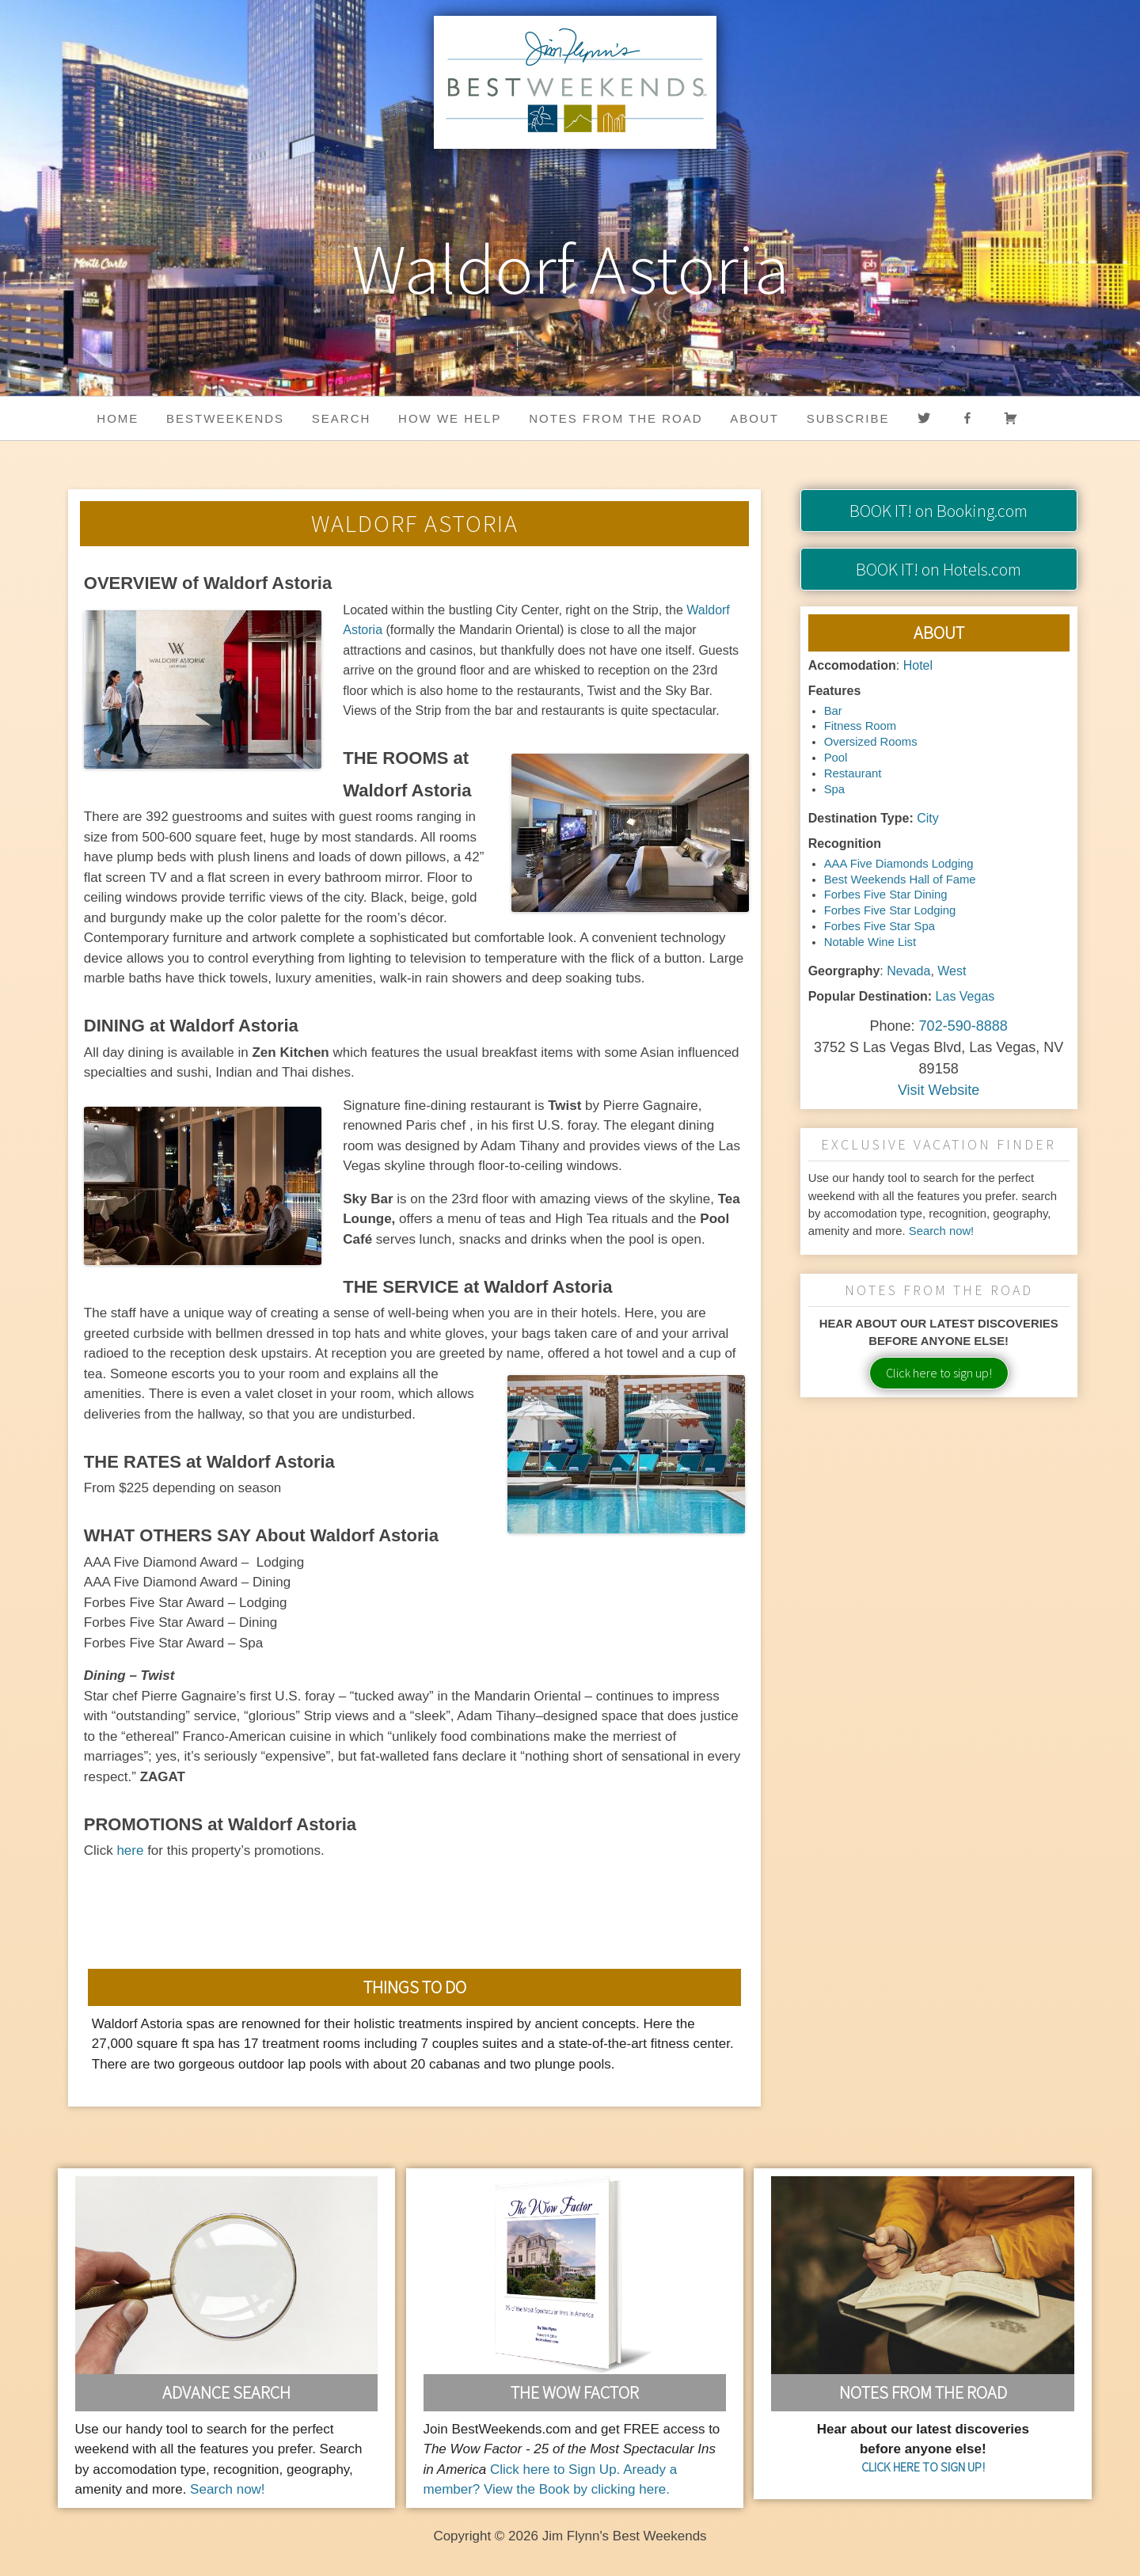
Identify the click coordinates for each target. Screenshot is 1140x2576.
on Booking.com (938, 511)
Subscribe (848, 418)
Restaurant (853, 773)
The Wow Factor (575, 2392)
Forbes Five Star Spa (879, 926)
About (754, 418)
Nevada (908, 971)
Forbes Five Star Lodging (890, 910)
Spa (834, 789)
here (129, 1850)
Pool (836, 757)
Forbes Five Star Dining (886, 894)
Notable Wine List (870, 942)
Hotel (918, 665)
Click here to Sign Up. (555, 2469)
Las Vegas (965, 996)
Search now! (942, 1231)
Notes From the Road (923, 2392)
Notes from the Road (615, 418)
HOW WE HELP (449, 418)
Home (118, 418)
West (951, 971)
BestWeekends (225, 418)
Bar (833, 711)
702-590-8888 (963, 1026)
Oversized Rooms (871, 741)
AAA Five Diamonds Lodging (899, 863)
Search (341, 418)
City (928, 818)
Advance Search (226, 2392)
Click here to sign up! (939, 1373)
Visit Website (938, 1090)
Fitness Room (860, 726)
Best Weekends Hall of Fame (900, 879)
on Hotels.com (938, 569)
